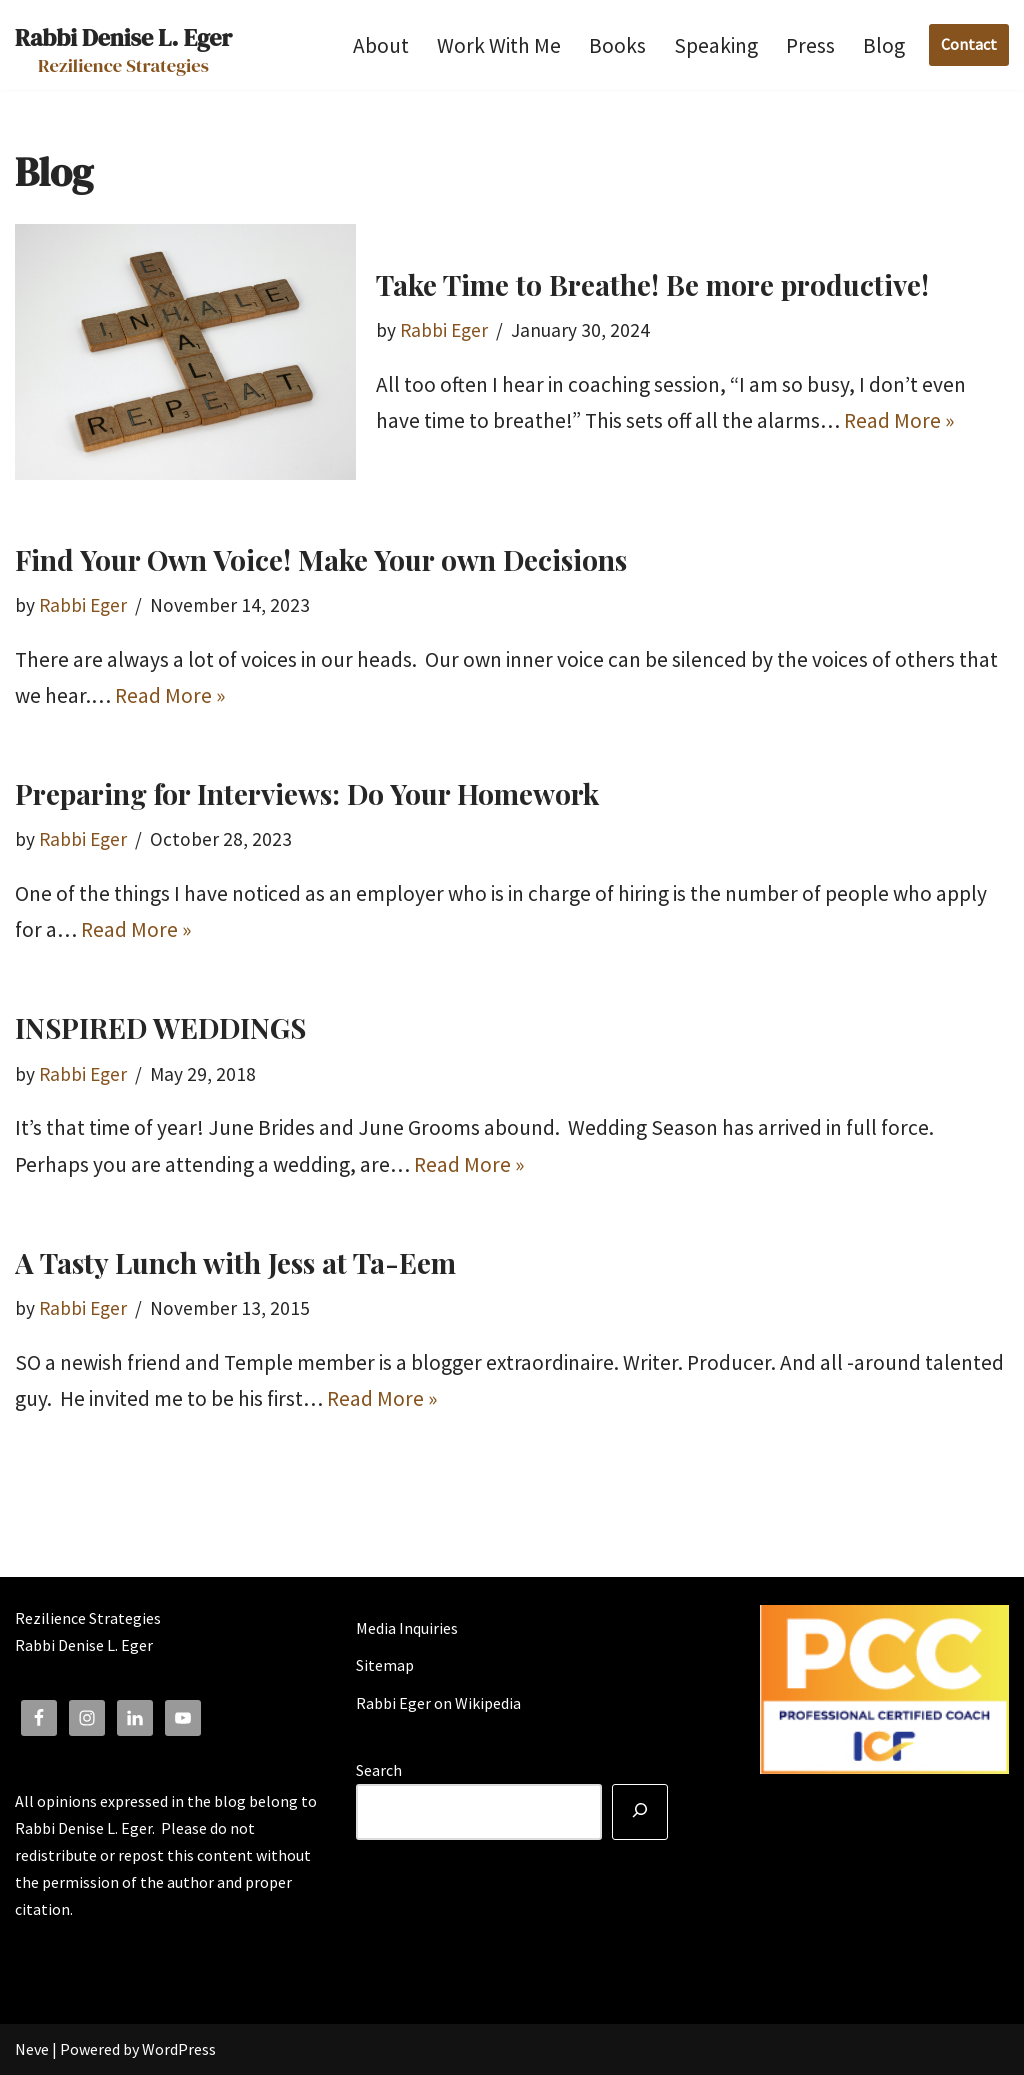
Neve (32, 2049)
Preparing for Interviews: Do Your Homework (307, 793)
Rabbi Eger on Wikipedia (438, 1703)
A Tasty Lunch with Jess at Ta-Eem (235, 1262)
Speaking (716, 45)
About (381, 45)
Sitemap (385, 1665)
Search (379, 1770)
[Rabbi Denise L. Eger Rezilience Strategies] (123, 45)
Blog (884, 45)
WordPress (179, 2049)
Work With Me (499, 45)
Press (810, 45)
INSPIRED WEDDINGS (160, 1027)
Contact (969, 44)
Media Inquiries (407, 1628)
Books (617, 45)
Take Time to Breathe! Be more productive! (652, 284)
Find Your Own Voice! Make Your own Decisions (321, 559)
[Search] (640, 1812)
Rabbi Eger (444, 330)
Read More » (899, 420)
